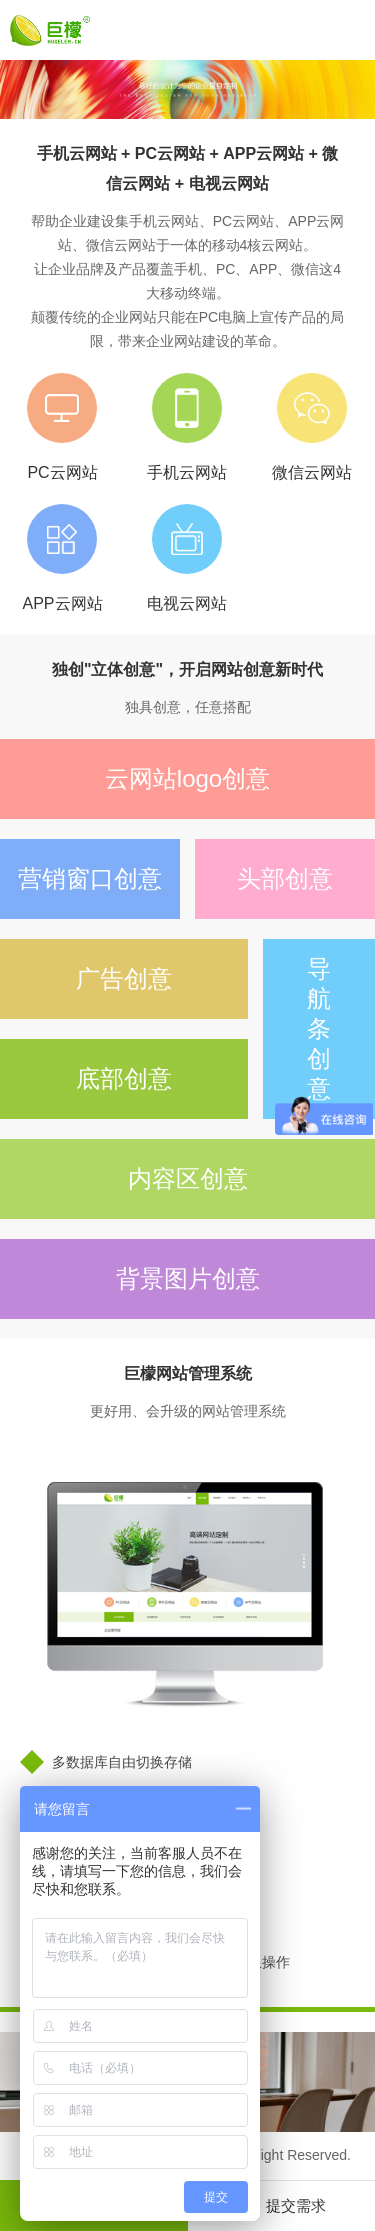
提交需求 (281, 2211)
